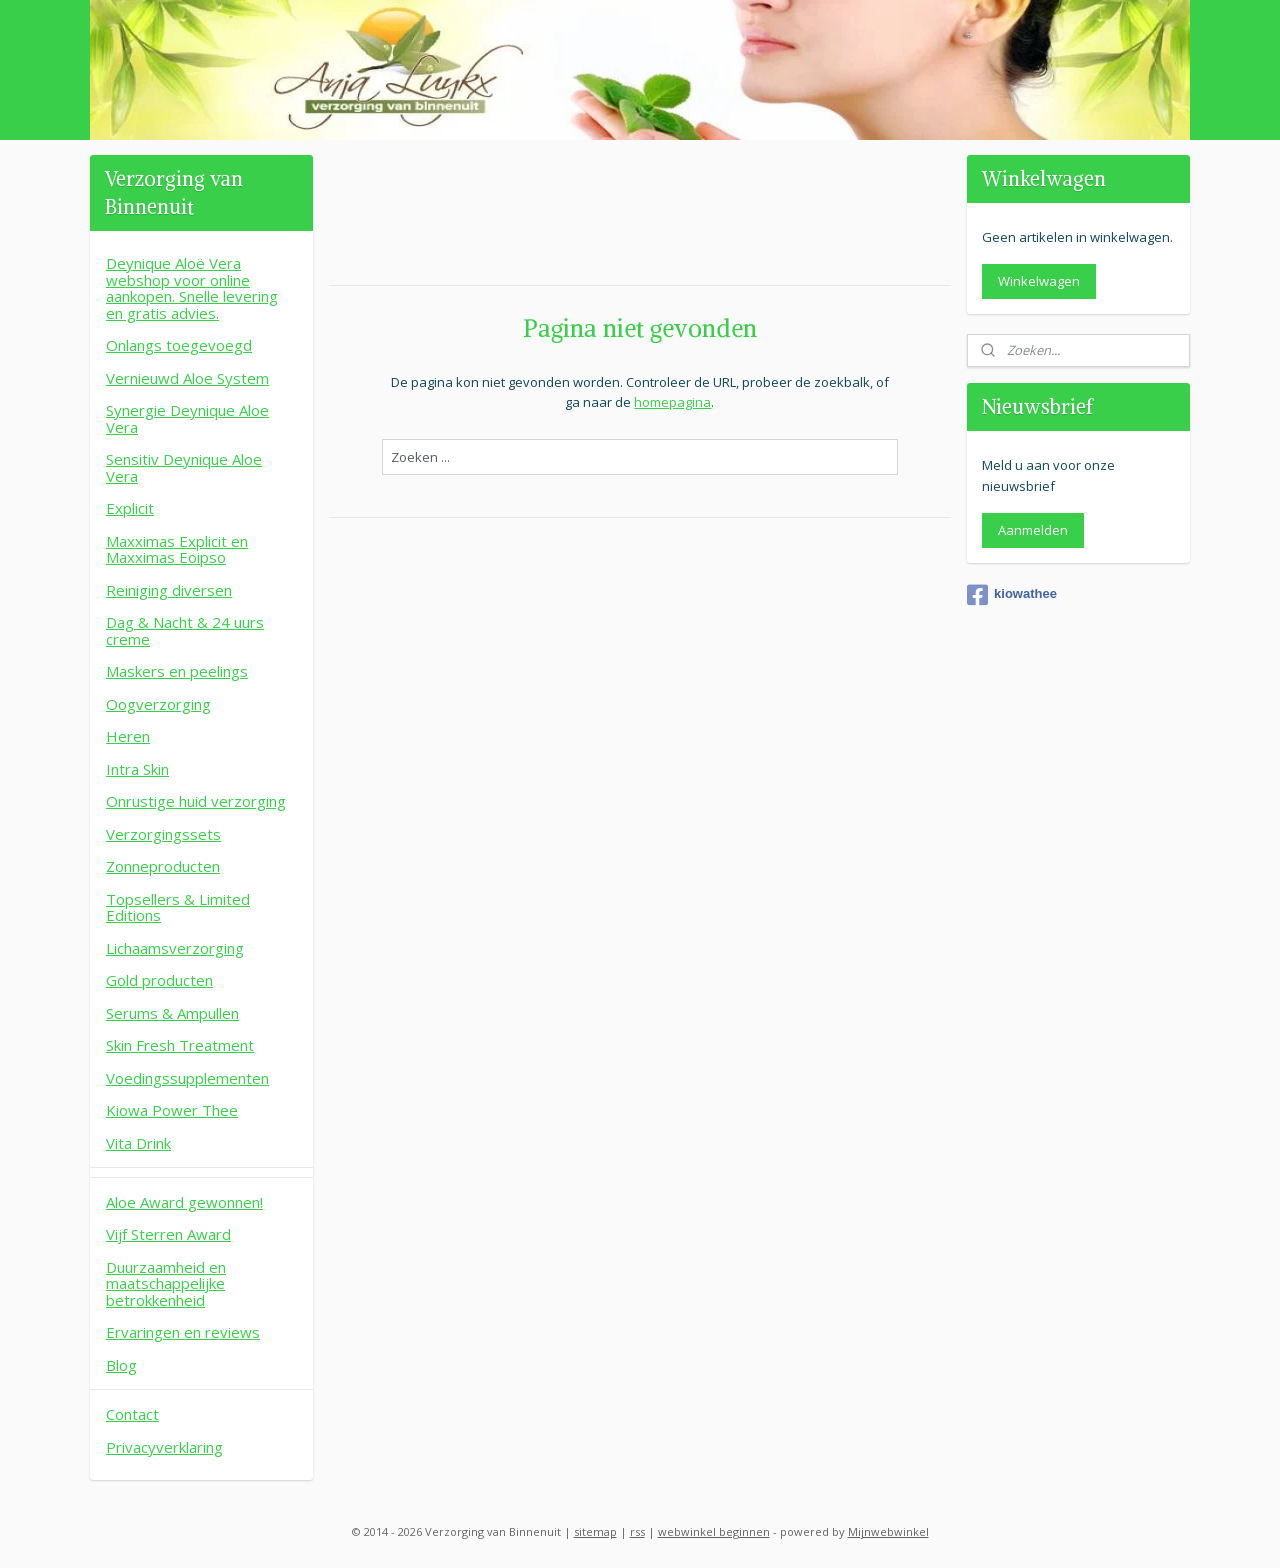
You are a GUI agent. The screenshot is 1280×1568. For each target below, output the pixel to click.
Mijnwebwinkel (888, 1531)
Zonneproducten (163, 866)
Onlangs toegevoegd (179, 345)
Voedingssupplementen (187, 1078)
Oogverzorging (158, 704)
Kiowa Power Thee (172, 1110)
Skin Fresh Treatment (180, 1045)
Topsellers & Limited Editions (178, 907)
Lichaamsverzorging (175, 948)
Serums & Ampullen (172, 1013)
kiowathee (1012, 595)
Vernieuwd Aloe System (187, 378)
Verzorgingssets (163, 834)
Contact (132, 1414)
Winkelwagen (1039, 281)
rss (637, 1531)
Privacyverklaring (164, 1447)
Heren (128, 736)
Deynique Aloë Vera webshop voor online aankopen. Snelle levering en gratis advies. (192, 288)
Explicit (130, 508)
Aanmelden (1033, 530)
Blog (121, 1365)
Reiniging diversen (169, 590)
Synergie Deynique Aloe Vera (187, 418)
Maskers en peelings (177, 671)
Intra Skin (137, 769)
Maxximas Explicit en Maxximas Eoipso (177, 549)
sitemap (595, 1531)
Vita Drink (138, 1143)
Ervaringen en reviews (183, 1332)
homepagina (672, 402)
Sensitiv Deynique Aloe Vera (184, 467)
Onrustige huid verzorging (196, 801)
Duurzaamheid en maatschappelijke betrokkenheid (166, 1283)
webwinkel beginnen (714, 1531)
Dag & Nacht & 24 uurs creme (185, 630)
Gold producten (159, 980)
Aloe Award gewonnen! (184, 1202)
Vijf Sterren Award (168, 1234)
